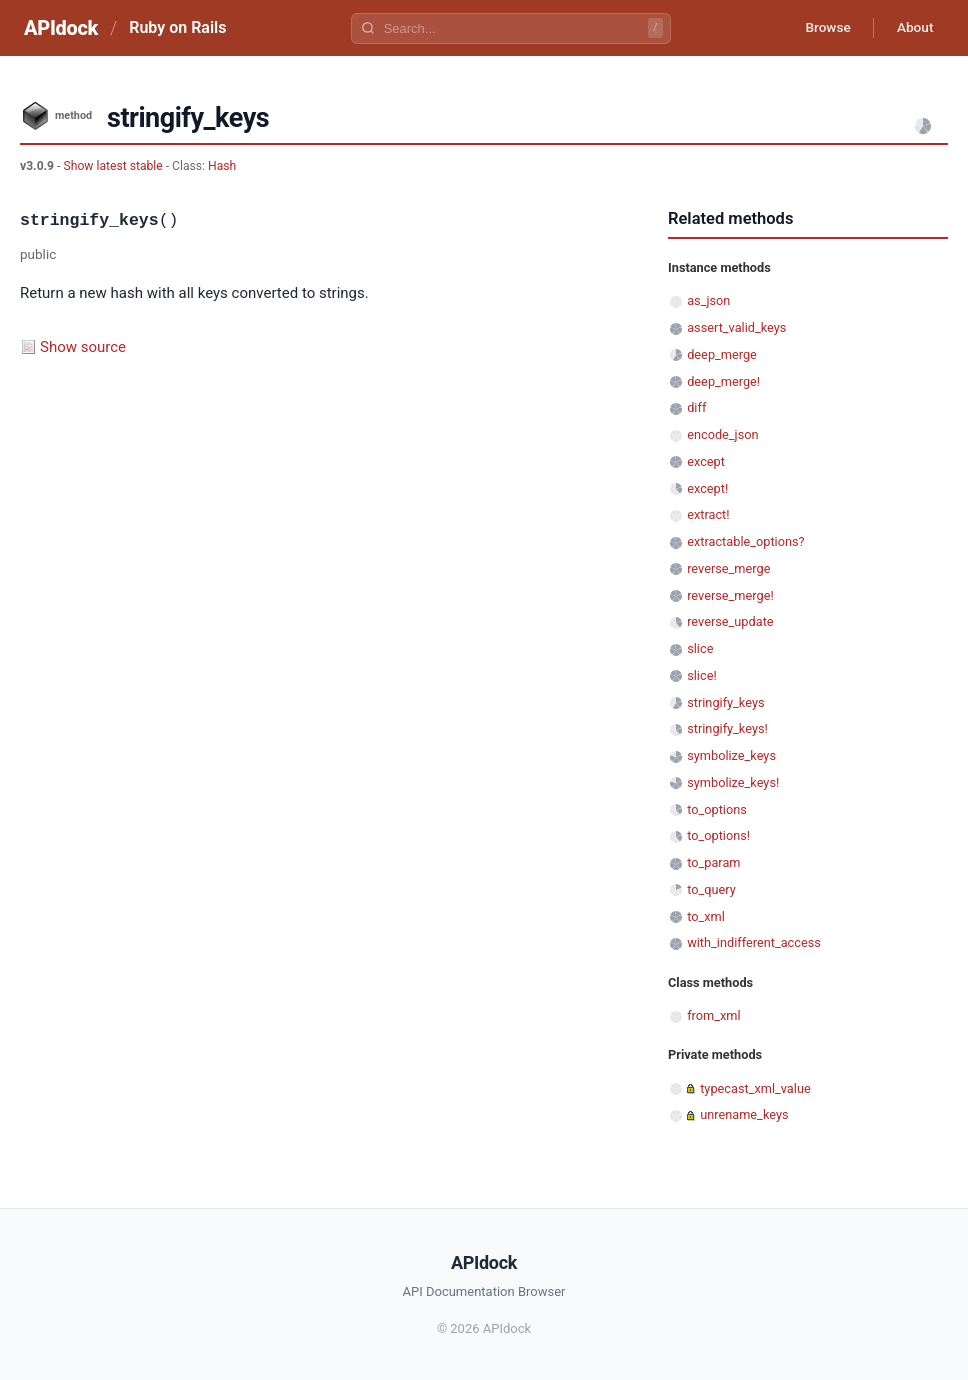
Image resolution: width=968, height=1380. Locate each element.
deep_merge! (723, 381)
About (913, 28)
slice (700, 648)
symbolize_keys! (733, 782)
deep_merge (722, 354)
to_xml (706, 916)
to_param (713, 862)
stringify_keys (725, 702)
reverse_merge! (730, 595)
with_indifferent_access (754, 942)
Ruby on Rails (177, 27)
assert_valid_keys (736, 327)
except (706, 461)
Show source (83, 347)
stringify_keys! (727, 728)
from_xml (713, 1015)
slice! (702, 675)
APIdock (61, 28)
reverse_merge (728, 568)
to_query (711, 889)
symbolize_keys (731, 755)
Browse (822, 28)
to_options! (718, 835)
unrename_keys (744, 1114)
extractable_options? (745, 541)
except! (707, 488)
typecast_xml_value (755, 1088)
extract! (708, 514)
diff (696, 407)
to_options (717, 809)
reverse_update (730, 621)
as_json (708, 300)
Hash (222, 166)
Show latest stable (114, 166)
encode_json (722, 434)
